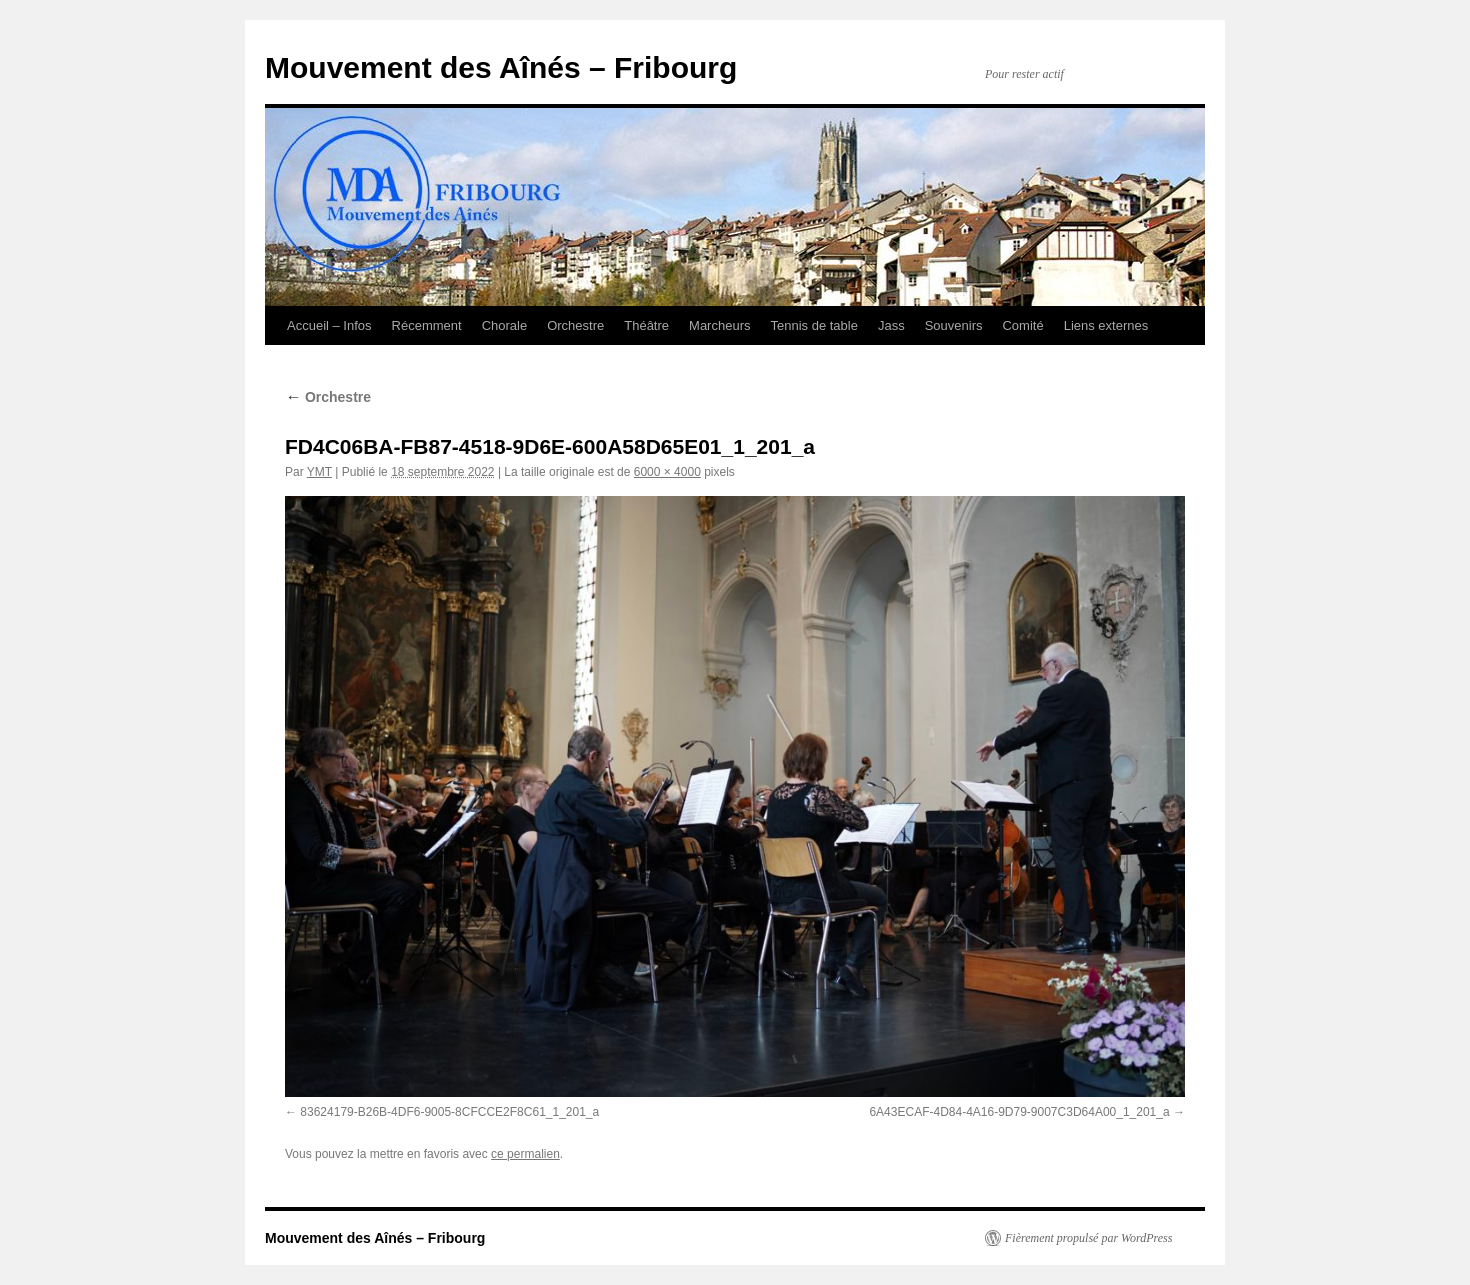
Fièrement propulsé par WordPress (1088, 1238)
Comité (1022, 325)
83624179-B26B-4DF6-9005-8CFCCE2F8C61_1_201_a (449, 1112)
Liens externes (1106, 325)
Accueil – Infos (329, 325)
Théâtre (646, 325)
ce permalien (525, 1154)
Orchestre (575, 325)
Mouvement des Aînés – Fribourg (501, 67)
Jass (891, 325)
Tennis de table (813, 325)
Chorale (505, 325)
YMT (319, 472)
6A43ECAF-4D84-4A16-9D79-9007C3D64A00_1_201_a (1019, 1112)
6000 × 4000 (667, 472)
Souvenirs (954, 325)
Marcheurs (719, 325)
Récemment (427, 325)
